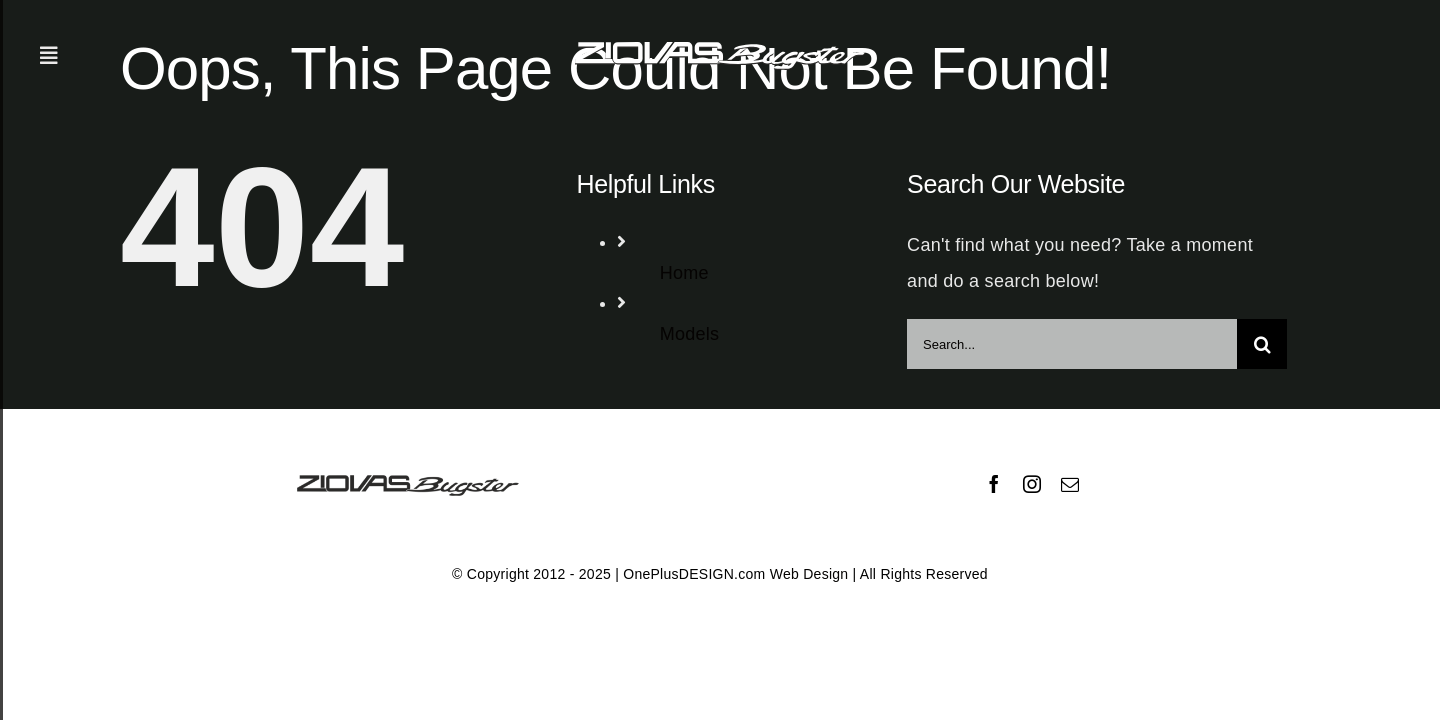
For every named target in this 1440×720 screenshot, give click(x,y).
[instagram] (1032, 484)
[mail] (1070, 484)
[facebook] (994, 484)
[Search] (1262, 344)
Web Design (809, 574)
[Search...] (1072, 344)
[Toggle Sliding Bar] (49, 56)
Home (684, 273)
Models (690, 334)
